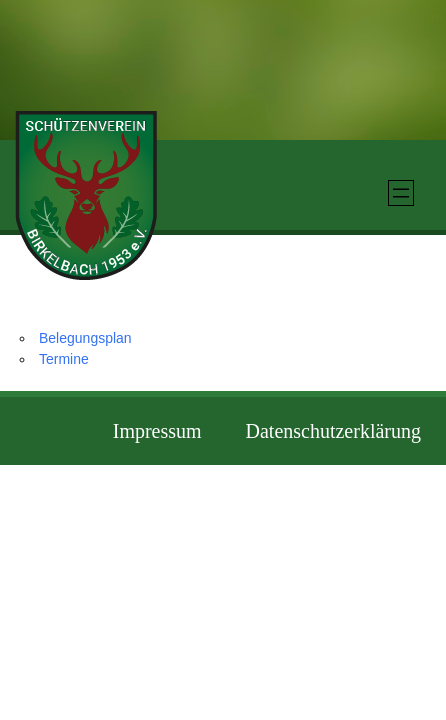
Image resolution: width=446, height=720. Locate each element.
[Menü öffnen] (401, 193)
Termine (64, 359)
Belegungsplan (85, 338)
